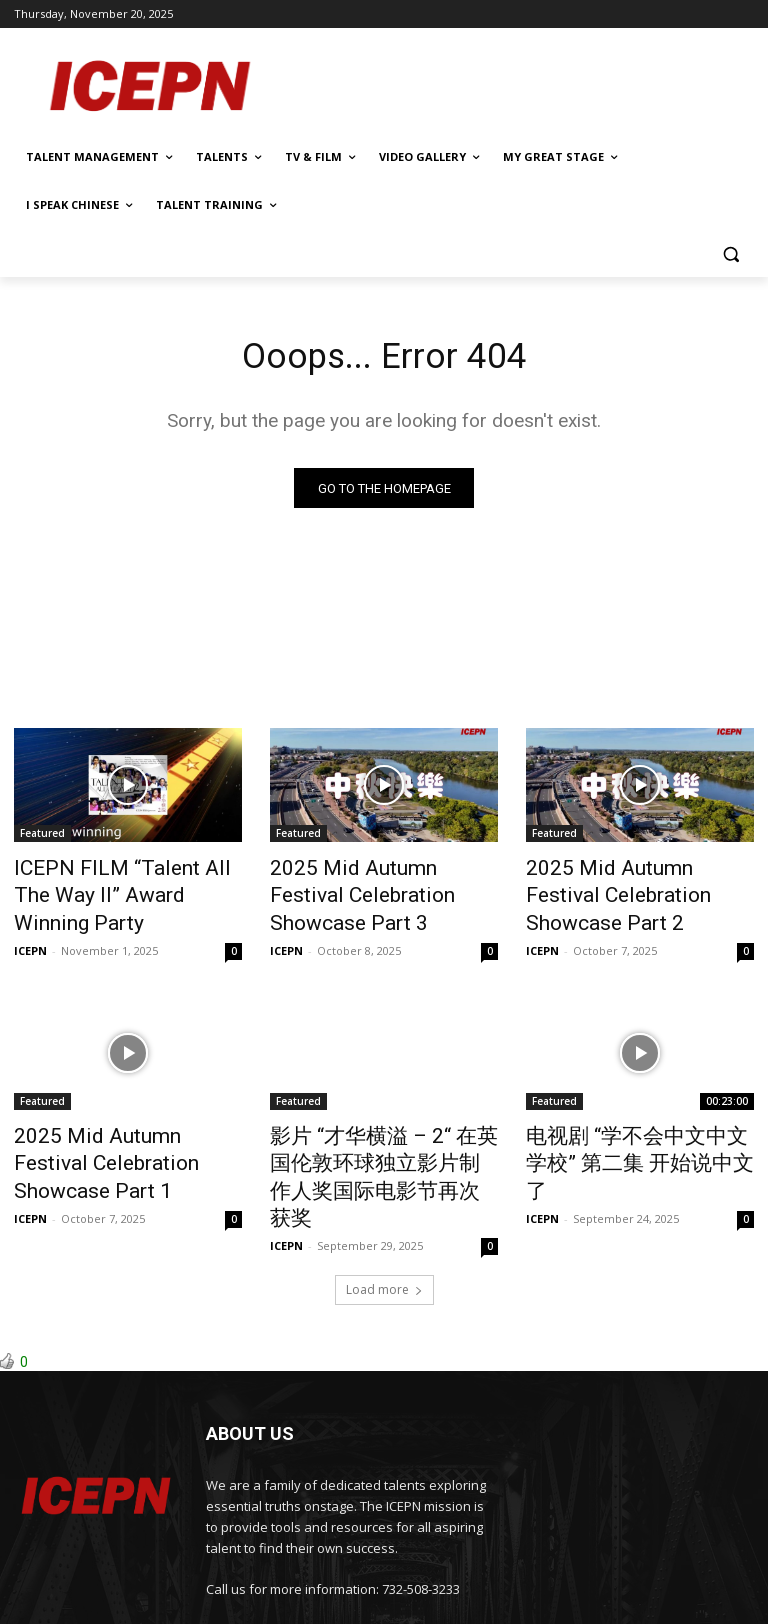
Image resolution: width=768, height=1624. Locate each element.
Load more (384, 1213)
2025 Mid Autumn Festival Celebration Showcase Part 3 (378, 882)
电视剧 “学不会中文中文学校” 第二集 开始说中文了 (636, 1112)
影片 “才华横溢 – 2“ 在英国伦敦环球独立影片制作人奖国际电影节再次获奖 (380, 1123)
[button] (730, 253)
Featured (42, 838)
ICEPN (30, 917)
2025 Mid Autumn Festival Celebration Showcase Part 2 (634, 882)
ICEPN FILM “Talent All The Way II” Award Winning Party (120, 882)
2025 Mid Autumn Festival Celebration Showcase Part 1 (122, 1112)
